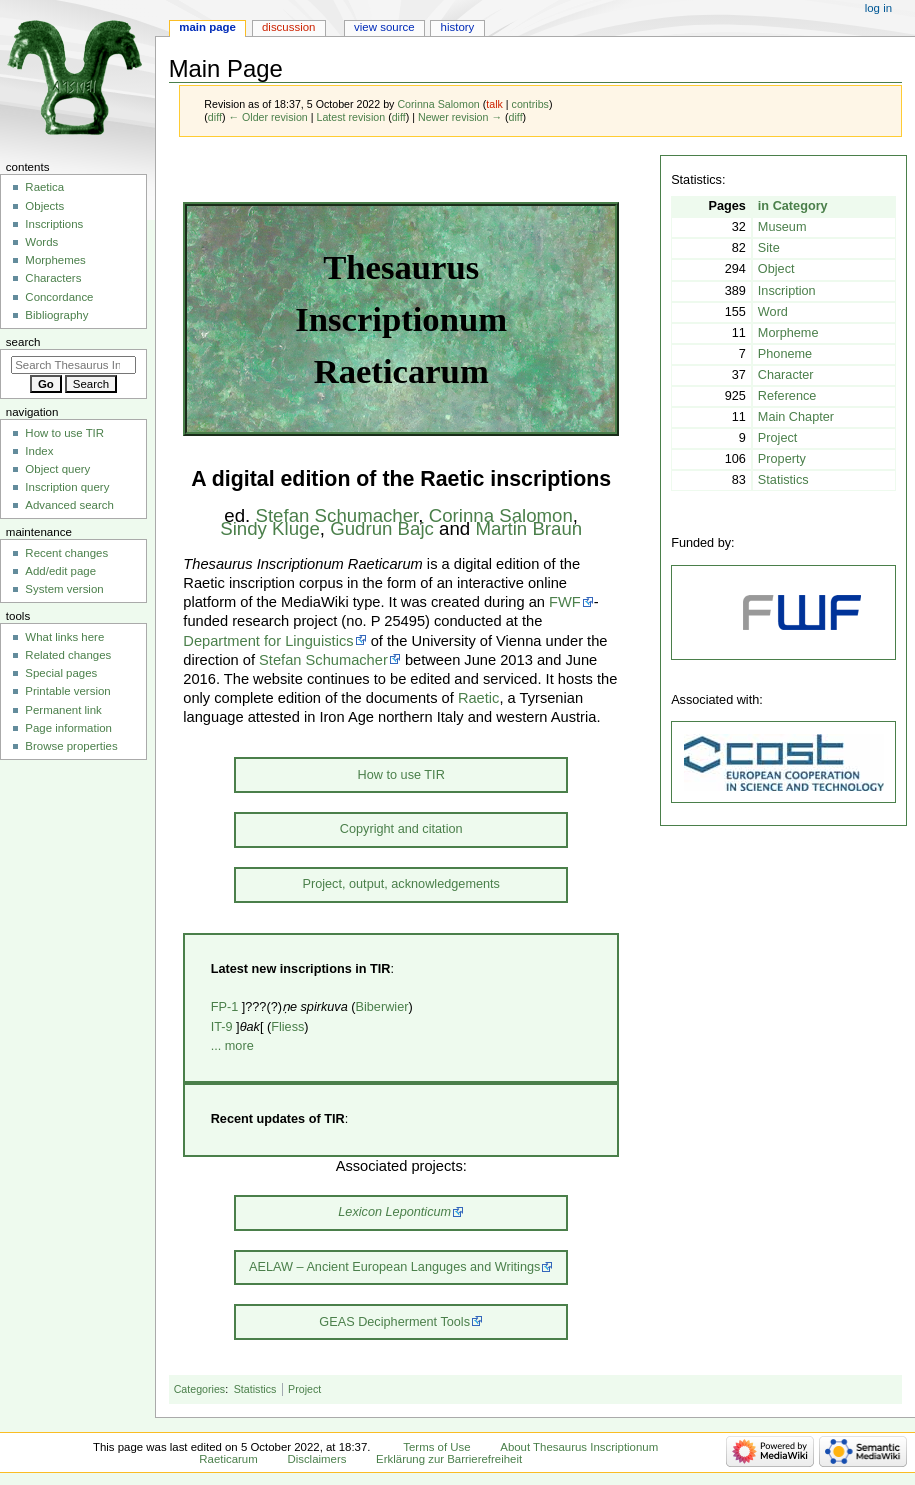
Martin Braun (528, 528)
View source (384, 27)
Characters (53, 278)
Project (778, 438)
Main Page (207, 27)
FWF (565, 602)
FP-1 (225, 1007)
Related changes (68, 655)
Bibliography (56, 315)
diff (215, 117)
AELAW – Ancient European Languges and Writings (394, 1267)
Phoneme (785, 354)
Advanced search (69, 505)
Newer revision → (460, 117)
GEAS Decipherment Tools (394, 1322)
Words (41, 242)
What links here (64, 637)
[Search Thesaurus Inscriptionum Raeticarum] (73, 365)
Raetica (44, 187)
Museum (782, 227)
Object (776, 269)
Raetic (479, 698)
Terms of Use (436, 1447)
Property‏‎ (782, 459)
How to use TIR (401, 775)
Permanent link (63, 710)
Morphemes (55, 260)
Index (39, 451)
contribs (530, 104)
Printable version (67, 691)
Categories (200, 1389)
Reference (787, 396)
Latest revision (350, 117)
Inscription (787, 291)
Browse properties (71, 746)
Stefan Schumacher (336, 515)
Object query (57, 469)
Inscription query (67, 487)
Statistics (255, 1389)
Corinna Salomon (501, 515)
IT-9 (222, 1027)
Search (23, 342)
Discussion (288, 27)
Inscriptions (54, 224)
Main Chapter (796, 417)
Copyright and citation (401, 829)
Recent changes (66, 553)
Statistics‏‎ (783, 480)
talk (494, 104)
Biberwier (382, 1007)
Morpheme (788, 333)
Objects (44, 206)
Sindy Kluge (270, 528)
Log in (878, 8)
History (458, 27)
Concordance (59, 297)
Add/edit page (60, 571)
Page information (68, 728)
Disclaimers (316, 1459)
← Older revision (267, 117)
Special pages (61, 673)
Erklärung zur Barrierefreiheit (449, 1459)
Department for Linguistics (268, 641)
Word (773, 312)
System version (64, 589)
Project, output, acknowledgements (400, 884)
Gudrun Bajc (382, 528)
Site (769, 248)
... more (232, 1046)
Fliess (287, 1027)
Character (786, 375)
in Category (793, 206)
